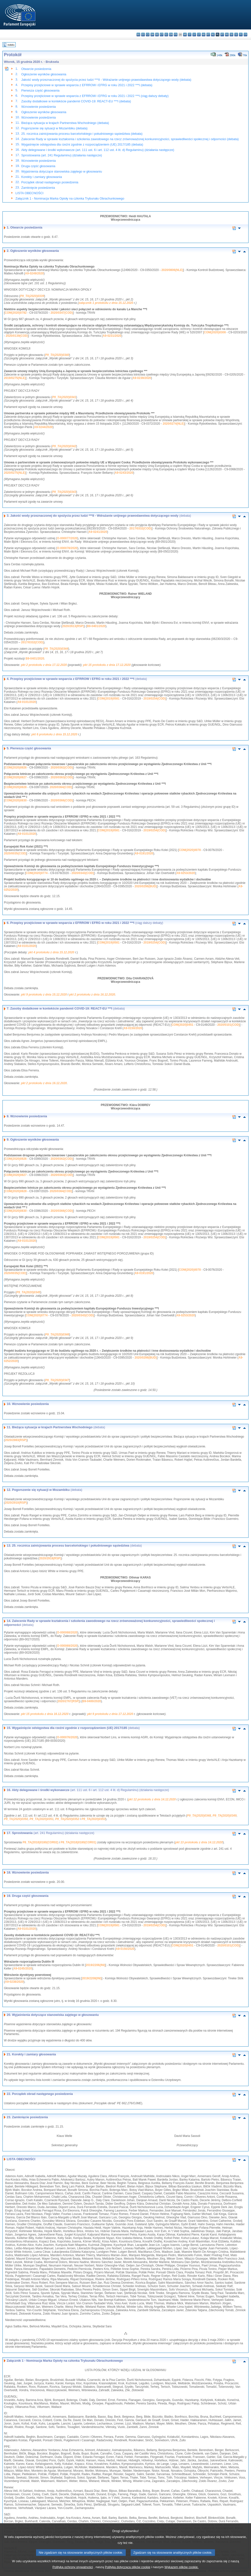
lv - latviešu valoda (194, 34)
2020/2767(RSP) (68, 1701)
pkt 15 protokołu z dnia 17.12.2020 (107, 665)
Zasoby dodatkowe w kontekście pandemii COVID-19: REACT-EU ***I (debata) (76, 101)
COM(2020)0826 (15, 767)
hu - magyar (203, 34)
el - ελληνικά (166, 34)
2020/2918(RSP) (50, 1558)
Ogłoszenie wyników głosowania (43, 74)
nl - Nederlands (213, 34)
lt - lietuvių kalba (199, 34)
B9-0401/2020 (96, 626)
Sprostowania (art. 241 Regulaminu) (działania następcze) (61, 155)
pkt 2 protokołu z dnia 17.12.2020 (44, 665)
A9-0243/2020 (124, 472)
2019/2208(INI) (91, 1978)
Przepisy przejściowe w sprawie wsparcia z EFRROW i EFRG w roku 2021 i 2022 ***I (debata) (86, 85)
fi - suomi (241, 34)
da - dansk (152, 34)
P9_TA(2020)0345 (28, 1292)
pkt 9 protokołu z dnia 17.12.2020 (110, 1714)
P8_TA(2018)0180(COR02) (40, 1842)
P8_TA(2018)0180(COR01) (78, 1842)
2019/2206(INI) (95, 1965)
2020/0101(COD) (228, 1024)
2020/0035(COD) (15, 853)
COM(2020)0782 (15, 312)
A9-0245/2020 (22, 1968)
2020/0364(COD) (61, 787)
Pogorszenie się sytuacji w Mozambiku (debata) (54, 128)
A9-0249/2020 (34, 273)
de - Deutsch (157, 34)
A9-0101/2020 (26, 702)
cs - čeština (148, 34)
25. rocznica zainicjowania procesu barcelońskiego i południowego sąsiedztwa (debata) (81, 133)
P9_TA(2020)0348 (199, 1815)
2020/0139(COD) (17, 335)
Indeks (11, 44)
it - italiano (189, 34)
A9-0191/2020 (144, 853)
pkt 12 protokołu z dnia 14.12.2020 (152, 1799)
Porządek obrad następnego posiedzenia (49, 182)
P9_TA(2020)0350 (16, 1819)
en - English (171, 34)
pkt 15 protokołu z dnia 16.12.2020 (44, 1714)
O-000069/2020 (67, 1645)
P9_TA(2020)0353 (93, 1819)
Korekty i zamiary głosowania (41, 177)
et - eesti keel (161, 34)
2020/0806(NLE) (172, 270)
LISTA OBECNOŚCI (29, 193)
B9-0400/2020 (91, 1701)
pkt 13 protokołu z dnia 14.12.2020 (199, 1842)
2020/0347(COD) (61, 312)
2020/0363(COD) (61, 777)
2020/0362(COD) (61, 767)
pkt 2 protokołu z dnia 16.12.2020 (92, 994)
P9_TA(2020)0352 (67, 1819)
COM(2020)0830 (15, 800)
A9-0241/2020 (97, 532)
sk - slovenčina (231, 34)
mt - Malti (208, 34)
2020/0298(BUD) (146, 886)
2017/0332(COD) (140, 528)
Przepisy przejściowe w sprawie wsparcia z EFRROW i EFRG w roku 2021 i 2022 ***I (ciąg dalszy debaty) (95, 96)
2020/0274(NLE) (174, 423)
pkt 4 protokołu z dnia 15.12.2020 (51, 952)
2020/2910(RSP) (16, 1502)
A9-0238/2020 (14, 1981)
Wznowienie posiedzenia (38, 106)
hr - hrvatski (185, 34)
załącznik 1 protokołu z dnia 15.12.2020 (106, 303)
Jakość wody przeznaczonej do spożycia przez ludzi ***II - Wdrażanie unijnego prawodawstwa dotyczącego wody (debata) (106, 79)
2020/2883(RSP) (16, 1440)
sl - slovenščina (236, 34)
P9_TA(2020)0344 (56, 648)
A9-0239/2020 (141, 378)
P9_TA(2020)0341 (64, 397)
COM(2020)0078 (190, 850)
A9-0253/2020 (185, 873)
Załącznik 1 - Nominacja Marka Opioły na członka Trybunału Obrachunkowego (69, 198)
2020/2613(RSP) (73, 626)
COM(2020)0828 (15, 787)
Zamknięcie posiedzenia (38, 187)
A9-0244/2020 (43, 427)
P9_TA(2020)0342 (64, 446)
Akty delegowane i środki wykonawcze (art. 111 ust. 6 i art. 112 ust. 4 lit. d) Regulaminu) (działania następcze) (97, 150)
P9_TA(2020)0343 (64, 492)
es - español (143, 34)
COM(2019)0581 (108, 698)
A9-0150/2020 (133, 1028)
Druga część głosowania (38, 166)
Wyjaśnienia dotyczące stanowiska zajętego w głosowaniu (61, 171)
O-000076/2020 (67, 1737)
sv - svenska (245, 34)
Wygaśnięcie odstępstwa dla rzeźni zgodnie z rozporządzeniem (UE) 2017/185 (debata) (82, 144)
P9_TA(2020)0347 (57, 1380)
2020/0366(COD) (61, 800)
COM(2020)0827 (15, 777)
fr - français (175, 34)
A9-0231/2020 (112, 335)
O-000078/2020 (67, 548)
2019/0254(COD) (154, 698)
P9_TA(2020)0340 (57, 355)
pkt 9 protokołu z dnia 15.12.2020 (44, 994)
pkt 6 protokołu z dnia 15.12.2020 (54, 734)
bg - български (138, 34)
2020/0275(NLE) (15, 472)
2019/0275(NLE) (15, 378)
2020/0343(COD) (83, 873)
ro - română (227, 34)
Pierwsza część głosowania (40, 90)
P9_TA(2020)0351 (42, 1819)
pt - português (222, 34)
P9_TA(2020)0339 (32, 296)
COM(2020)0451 (182, 1024)
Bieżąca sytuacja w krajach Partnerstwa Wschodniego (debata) (65, 123)
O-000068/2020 (67, 1632)
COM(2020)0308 (215, 332)
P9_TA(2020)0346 (57, 1334)
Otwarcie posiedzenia (36, 69)
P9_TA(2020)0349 (225, 1815)
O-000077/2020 (67, 538)
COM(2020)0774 (37, 873)
